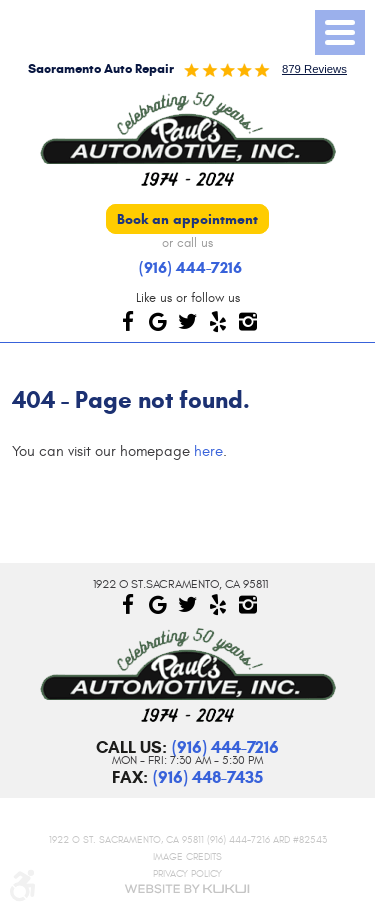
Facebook (128, 321)
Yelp (218, 321)
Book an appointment (187, 219)
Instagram (248, 321)
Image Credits (187, 857)
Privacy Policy (187, 873)
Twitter (188, 321)
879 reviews (314, 69)
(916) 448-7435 (208, 777)
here (208, 451)
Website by (188, 889)
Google (158, 321)
